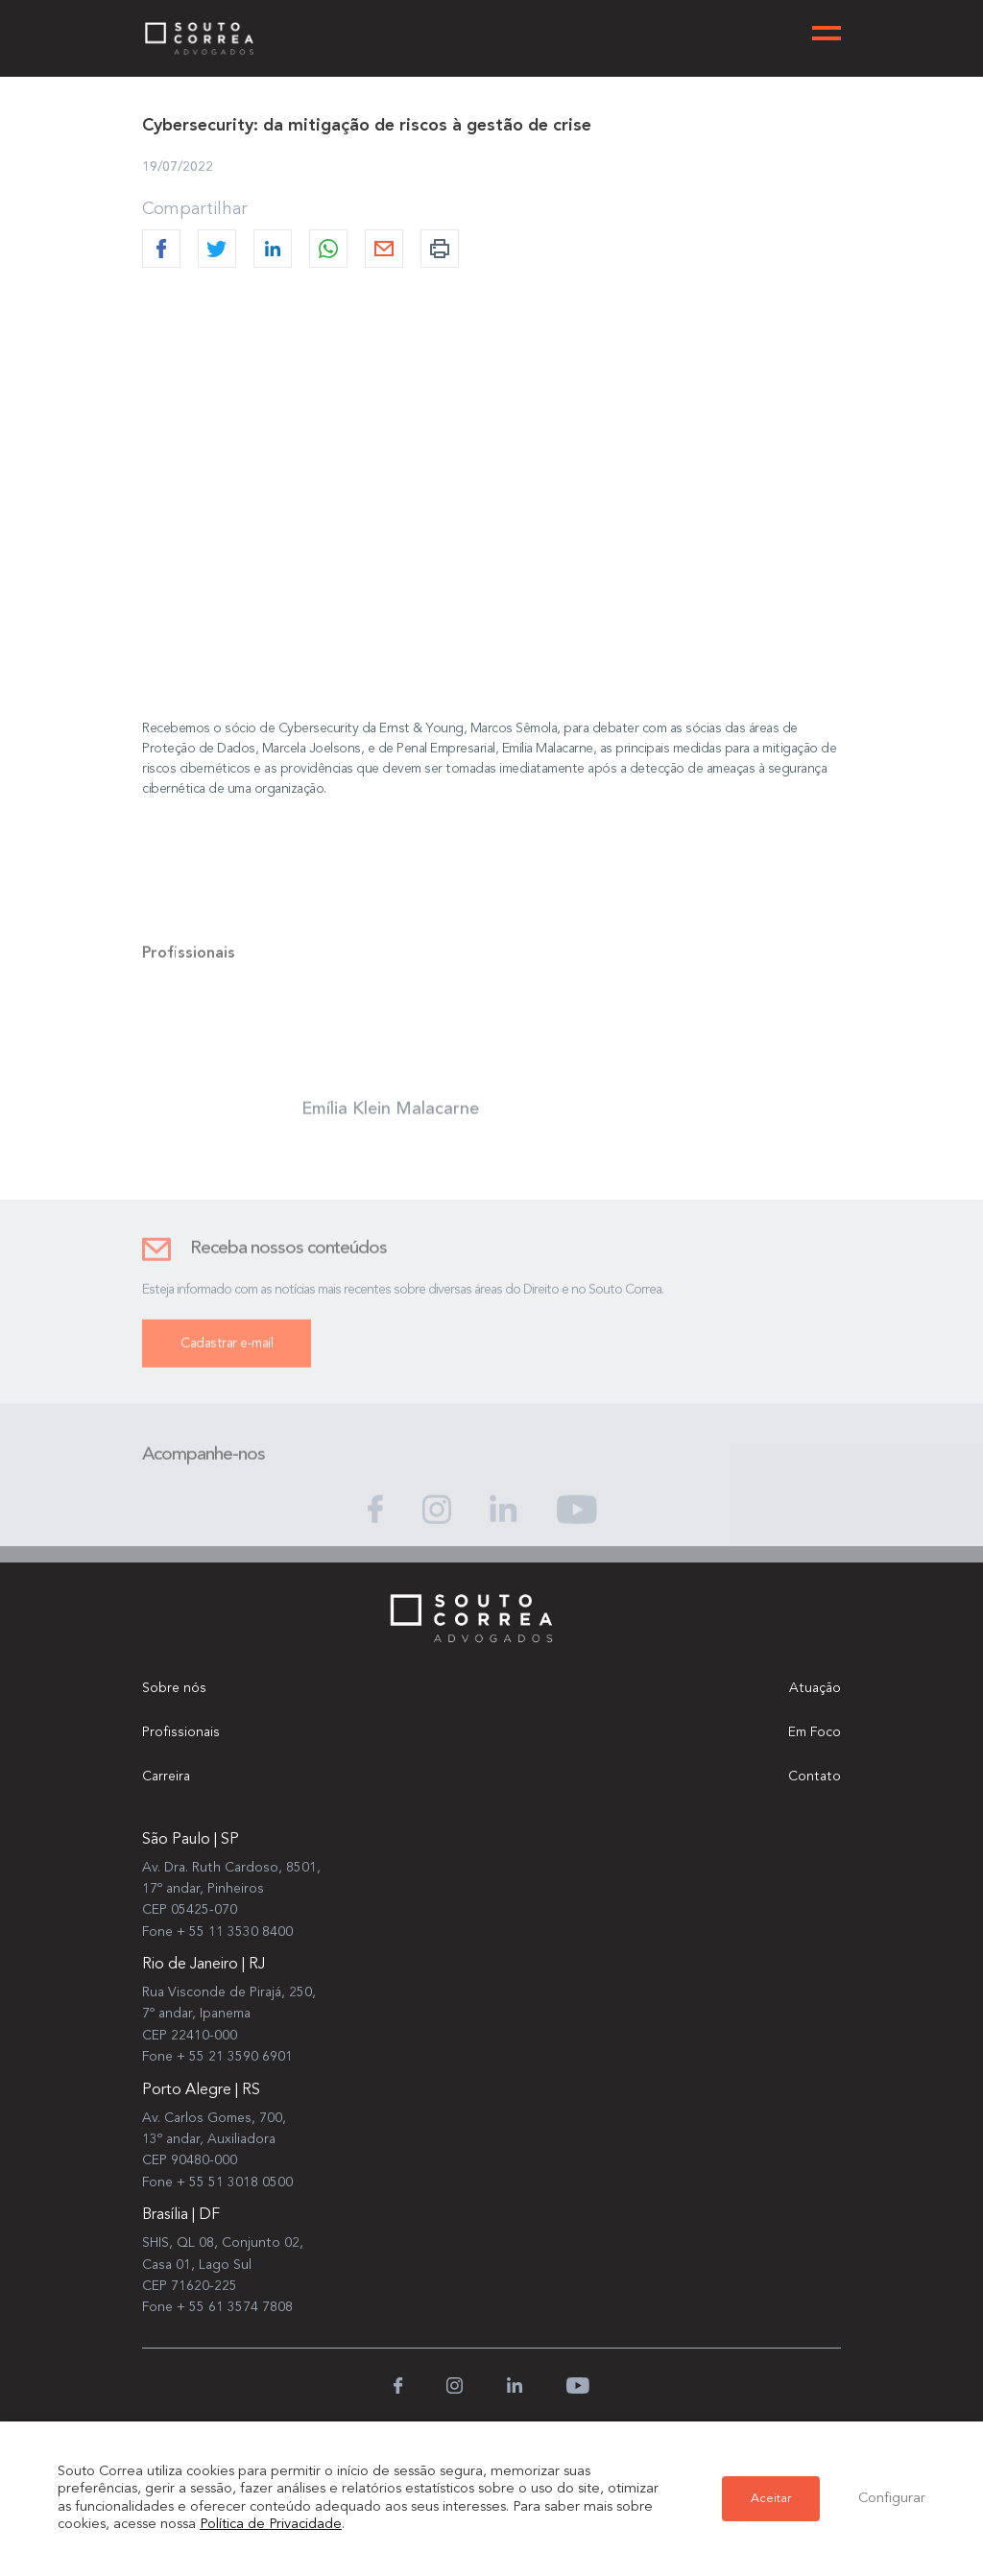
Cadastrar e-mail (226, 1355)
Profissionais (181, 1732)
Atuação (815, 1688)
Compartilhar (195, 209)
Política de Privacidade (271, 2524)
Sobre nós (174, 1688)
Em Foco (814, 1732)
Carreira (166, 1776)
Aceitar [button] (771, 2499)
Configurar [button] (891, 2499)
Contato (814, 1776)
